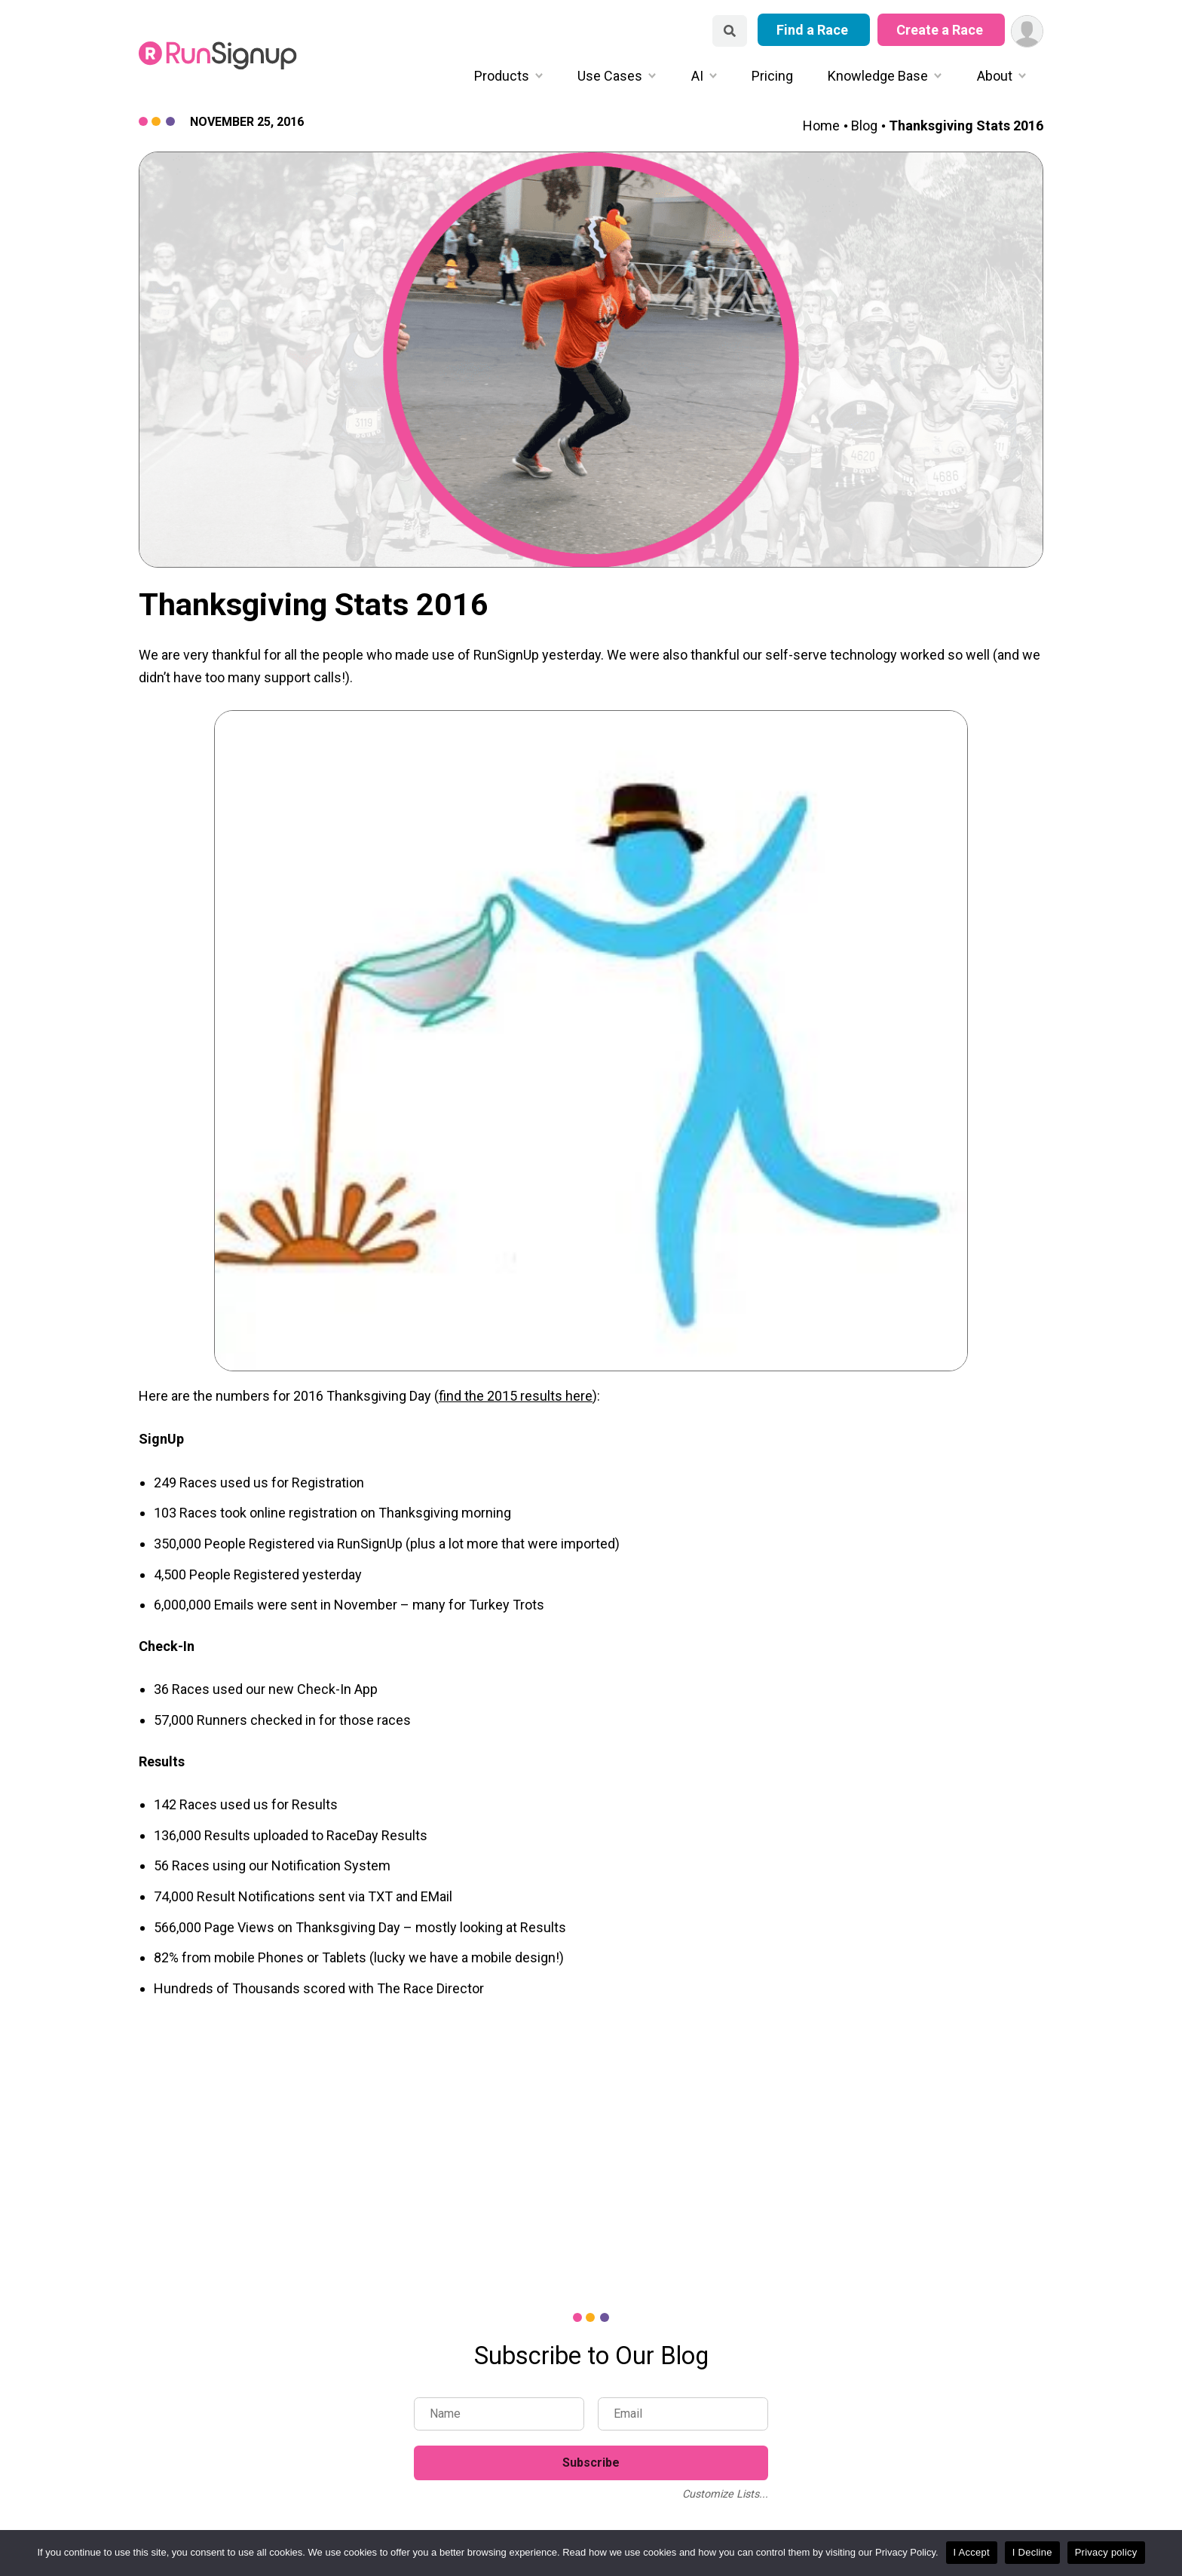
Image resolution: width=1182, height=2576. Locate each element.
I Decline (1032, 2552)
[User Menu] (1027, 31)
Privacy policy (1106, 2552)
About (994, 76)
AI (697, 76)
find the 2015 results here (516, 1396)
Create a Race (941, 30)
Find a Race (813, 30)
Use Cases (609, 76)
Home (821, 125)
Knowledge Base (878, 76)
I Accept (972, 2552)
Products (501, 76)
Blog (864, 125)
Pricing (772, 76)
